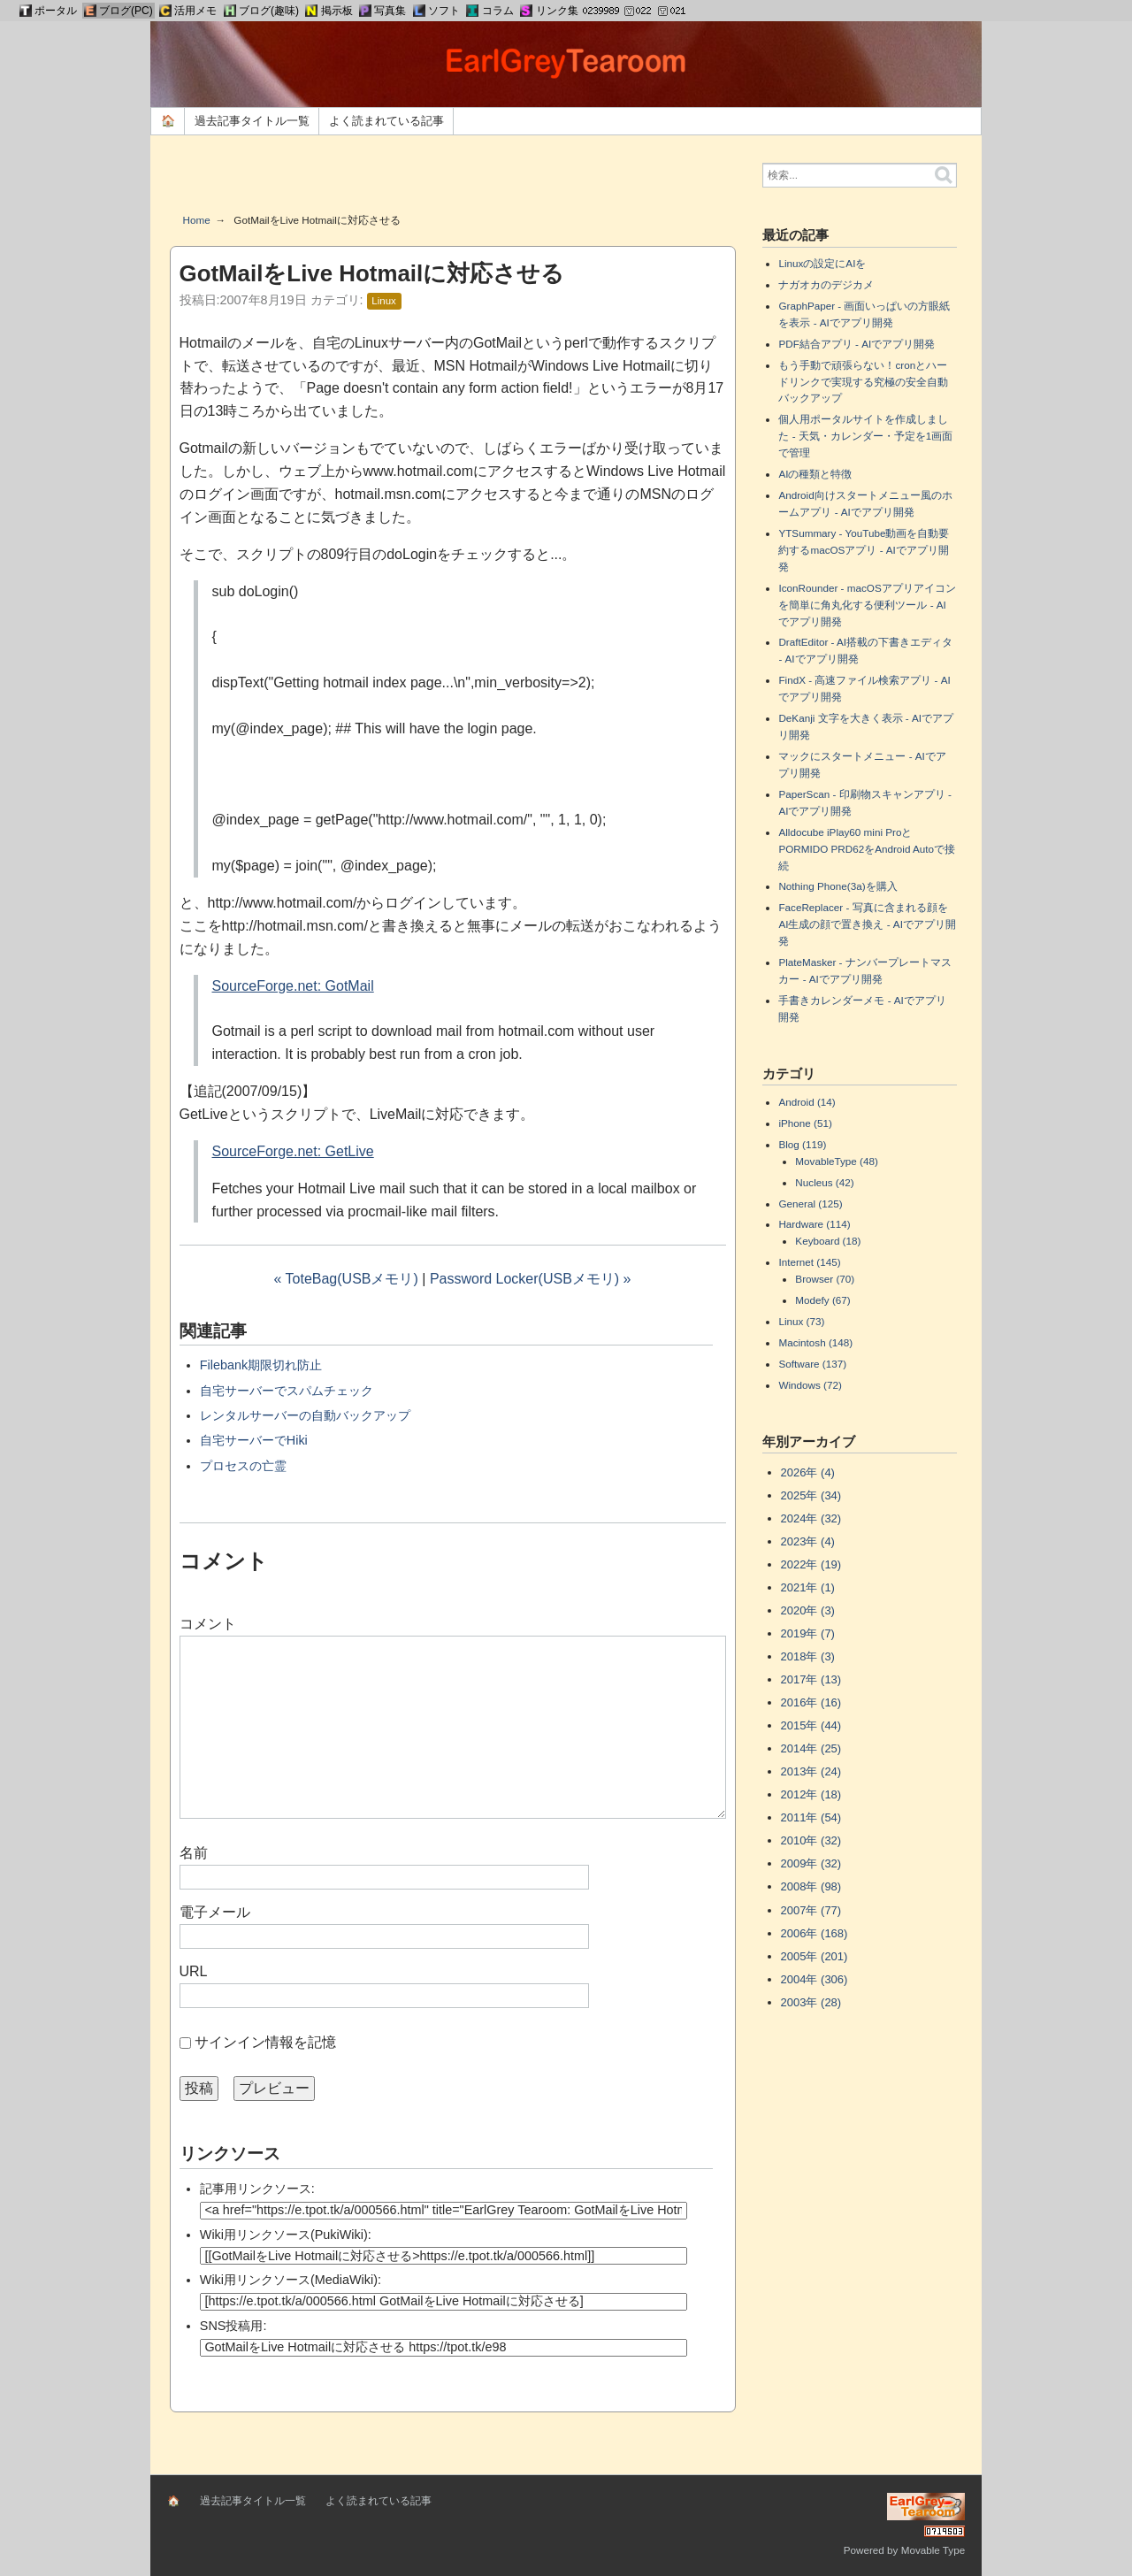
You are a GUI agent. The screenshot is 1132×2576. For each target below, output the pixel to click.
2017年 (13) (811, 1679)
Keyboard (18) (827, 1240)
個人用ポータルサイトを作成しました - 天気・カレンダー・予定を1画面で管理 (865, 435)
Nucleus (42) (824, 1182)
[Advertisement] (453, 180)
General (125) (810, 1203)
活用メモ (195, 10)
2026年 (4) (808, 1472)
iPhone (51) (804, 1123)
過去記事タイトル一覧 (252, 120)
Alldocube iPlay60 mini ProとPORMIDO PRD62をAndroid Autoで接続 (866, 848)
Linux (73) (801, 1321)
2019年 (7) (808, 1633)
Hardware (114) (814, 1224)
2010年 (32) (811, 1840)
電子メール (215, 1912)
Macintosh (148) (815, 1342)
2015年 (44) (811, 1725)
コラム (498, 10)
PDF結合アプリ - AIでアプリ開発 (856, 343)
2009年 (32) (811, 1863)
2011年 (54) (811, 1817)
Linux (383, 300)
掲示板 (337, 10)
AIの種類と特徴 (815, 473)
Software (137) (812, 1363)
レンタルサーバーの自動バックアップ (305, 1415)
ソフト (444, 10)
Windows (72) (809, 1385)
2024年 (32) (811, 1518)
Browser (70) (824, 1278)
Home (196, 220)
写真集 (390, 10)
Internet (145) (809, 1262)
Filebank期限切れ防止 (261, 1365)
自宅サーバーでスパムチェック (286, 1391)
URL (194, 1971)
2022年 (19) (811, 1564)
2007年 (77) (811, 1910)
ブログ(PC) (126, 10)
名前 (194, 1852)
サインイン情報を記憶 (265, 2042)
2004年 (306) (814, 1979)
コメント (208, 1623)
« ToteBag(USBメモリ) (346, 1278)
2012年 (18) (811, 1794)
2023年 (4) (808, 1541)
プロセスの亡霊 (243, 1466)
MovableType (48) (836, 1161)
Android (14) (806, 1102)
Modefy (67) (822, 1300)
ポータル (55, 10)
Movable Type (933, 2550)
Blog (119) (802, 1144)
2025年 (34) (811, 1495)
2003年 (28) (811, 2002)
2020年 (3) (808, 1610)
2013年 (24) (811, 1771)
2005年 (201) (814, 1956)
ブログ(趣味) (269, 10)
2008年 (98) (811, 1886)
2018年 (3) (808, 1656)
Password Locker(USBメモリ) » (530, 1278)
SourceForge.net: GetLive (293, 1151)
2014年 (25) (811, 1748)
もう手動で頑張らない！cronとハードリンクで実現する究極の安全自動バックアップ (863, 381)
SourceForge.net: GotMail (293, 985)
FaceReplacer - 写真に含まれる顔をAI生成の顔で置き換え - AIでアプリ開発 (866, 924)
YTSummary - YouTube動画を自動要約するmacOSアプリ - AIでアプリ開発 (863, 549)
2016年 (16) (811, 1702)
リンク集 (557, 10)
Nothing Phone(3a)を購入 (837, 886)
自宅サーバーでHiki (254, 1440)
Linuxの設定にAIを (822, 263)
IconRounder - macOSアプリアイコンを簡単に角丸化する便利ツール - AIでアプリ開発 (866, 604)
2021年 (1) (808, 1587)
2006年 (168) (814, 1933)
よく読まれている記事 (386, 120)
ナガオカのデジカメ (826, 284)
